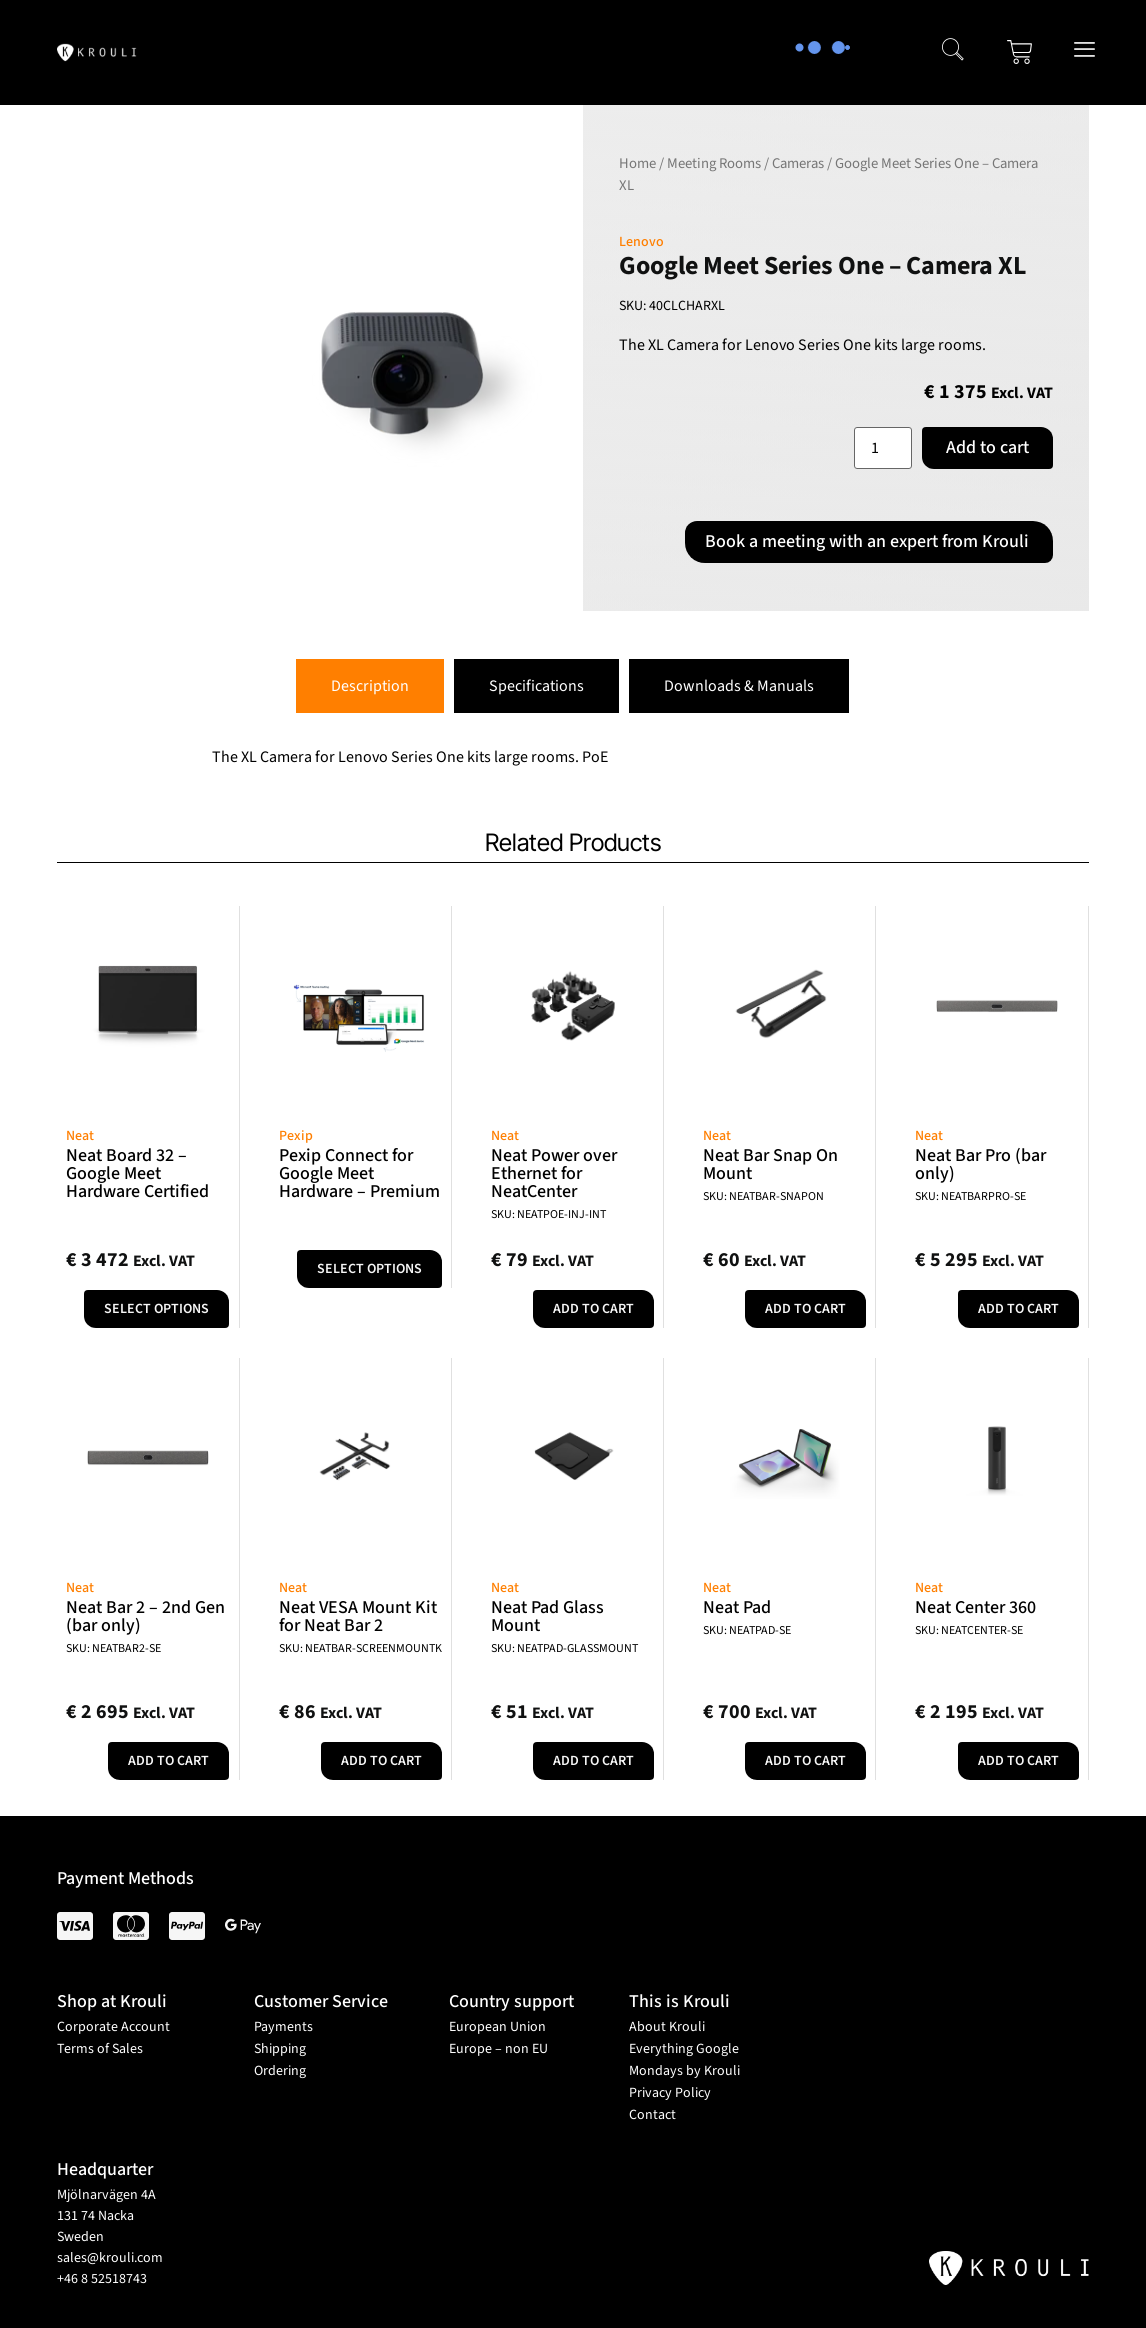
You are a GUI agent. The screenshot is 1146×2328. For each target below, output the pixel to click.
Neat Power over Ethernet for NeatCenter (554, 1173)
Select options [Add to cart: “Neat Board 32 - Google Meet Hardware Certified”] (156, 1309)
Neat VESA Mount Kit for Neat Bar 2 (358, 1616)
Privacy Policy (670, 2093)
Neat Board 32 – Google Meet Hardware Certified (137, 1173)
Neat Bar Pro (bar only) (980, 1164)
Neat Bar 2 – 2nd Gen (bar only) (145, 1616)
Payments (283, 2027)
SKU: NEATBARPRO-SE (970, 1196)
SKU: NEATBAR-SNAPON (763, 1196)
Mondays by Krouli (684, 2071)
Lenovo (641, 242)
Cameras (798, 163)
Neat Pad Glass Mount (547, 1616)
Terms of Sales (100, 2049)
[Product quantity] (883, 448)
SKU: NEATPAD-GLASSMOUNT (564, 1648)
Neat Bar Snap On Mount (770, 1164)
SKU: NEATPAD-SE (747, 1630)
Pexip (296, 1136)
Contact (652, 2115)
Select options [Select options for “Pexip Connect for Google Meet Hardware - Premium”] (369, 1269)
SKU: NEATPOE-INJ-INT (548, 1214)
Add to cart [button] (593, 1309)
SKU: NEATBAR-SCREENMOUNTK (360, 1648)
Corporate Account (113, 2027)
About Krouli (667, 2027)
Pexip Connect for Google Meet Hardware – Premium (359, 1173)
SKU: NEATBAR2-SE (113, 1648)
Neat (80, 1136)
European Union (497, 2027)
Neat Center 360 (975, 1607)
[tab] (370, 686)
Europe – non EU (498, 2049)
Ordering (280, 2071)
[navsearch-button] (953, 52)
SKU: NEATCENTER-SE (969, 1630)
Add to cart (987, 447)
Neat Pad (737, 1607)
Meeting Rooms (714, 163)
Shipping (280, 2049)
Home (637, 163)
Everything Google (684, 2049)
